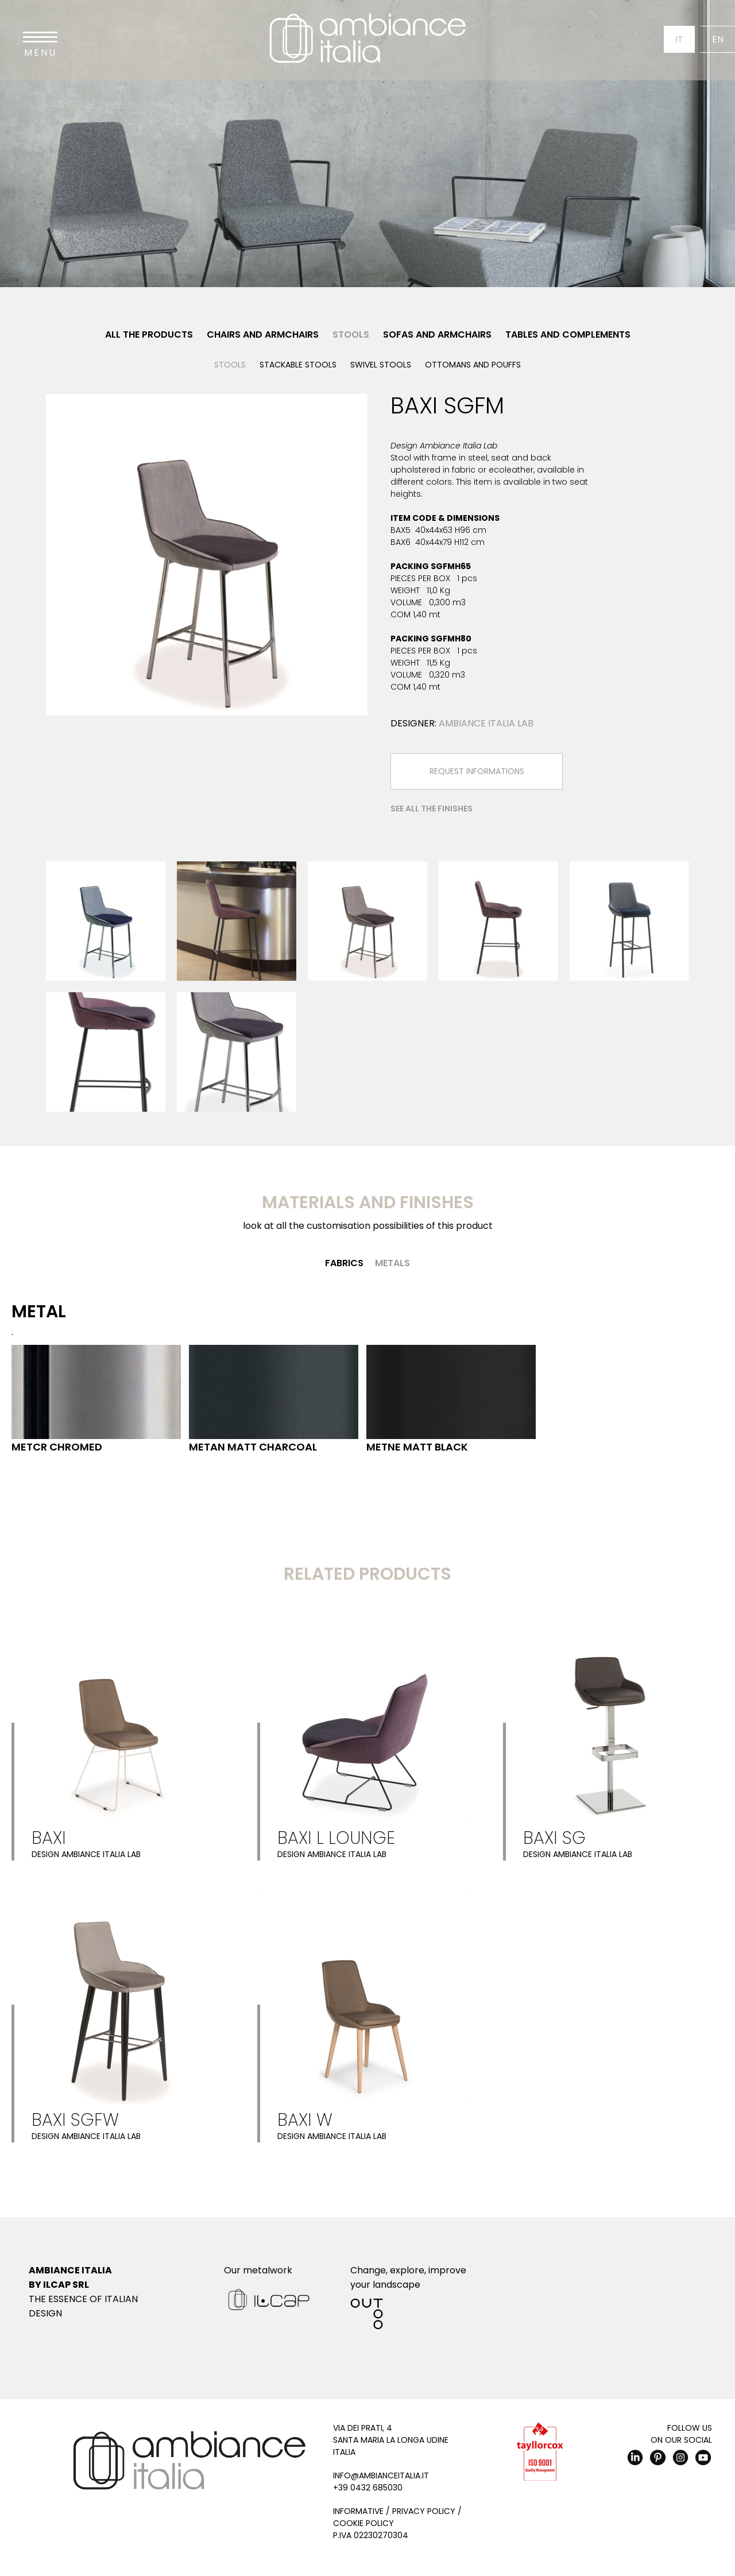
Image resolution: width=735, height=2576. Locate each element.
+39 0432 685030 (368, 2487)
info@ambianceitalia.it (381, 2475)
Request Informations (477, 771)
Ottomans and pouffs (473, 364)
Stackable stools (298, 364)
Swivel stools (380, 364)
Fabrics (344, 1263)
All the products (149, 334)
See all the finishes (431, 808)
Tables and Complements (567, 334)
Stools (350, 334)
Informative (358, 2511)
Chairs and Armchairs (263, 334)
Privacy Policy (423, 2511)
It (679, 39)
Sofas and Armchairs (437, 334)
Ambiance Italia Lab (486, 723)
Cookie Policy (363, 2523)
